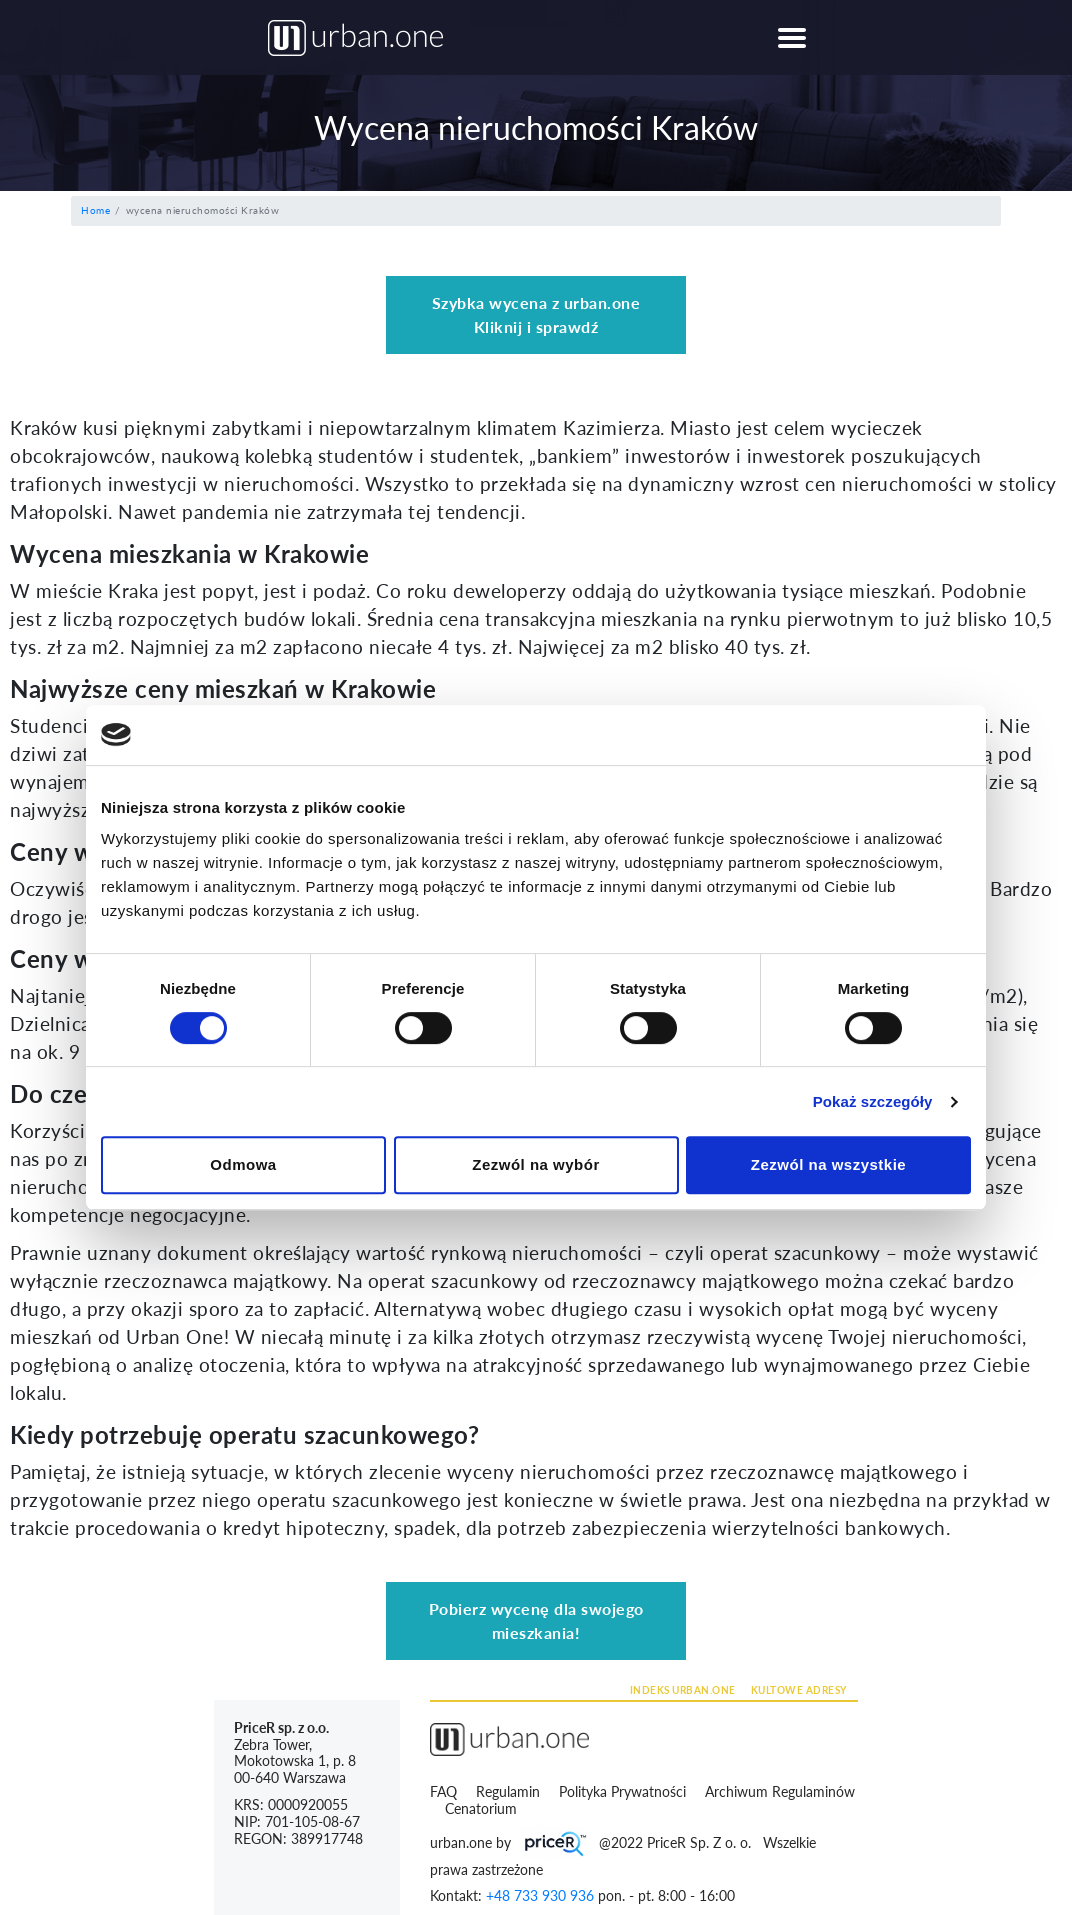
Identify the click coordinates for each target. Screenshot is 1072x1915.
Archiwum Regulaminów (780, 1791)
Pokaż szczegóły (873, 1101)
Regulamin (510, 1791)
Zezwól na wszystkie (828, 1164)
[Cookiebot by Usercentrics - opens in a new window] (883, 735)
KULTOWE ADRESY (799, 1690)
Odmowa (243, 1164)
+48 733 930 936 (540, 1895)
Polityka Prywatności (624, 1791)
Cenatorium (483, 1808)
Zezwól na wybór (536, 1164)
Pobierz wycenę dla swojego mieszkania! (536, 1620)
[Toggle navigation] (791, 37)
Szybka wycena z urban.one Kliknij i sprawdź (536, 314)
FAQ (443, 1791)
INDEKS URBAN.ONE (683, 1690)
